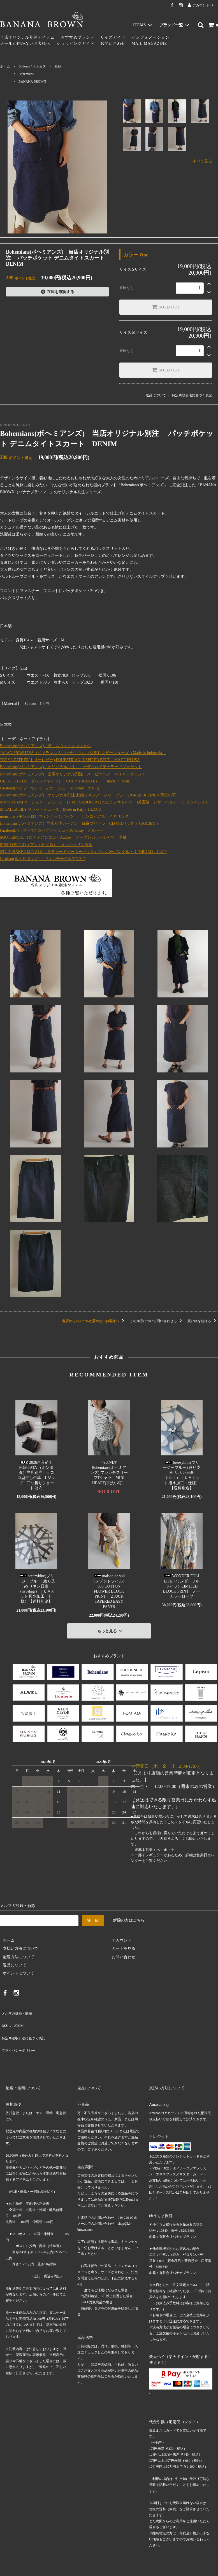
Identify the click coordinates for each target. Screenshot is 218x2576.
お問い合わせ (113, 43)
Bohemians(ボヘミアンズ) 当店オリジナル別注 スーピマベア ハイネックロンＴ (73, 774)
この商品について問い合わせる (157, 1321)
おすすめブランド (77, 37)
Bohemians (26, 74)
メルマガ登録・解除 (17, 2008)
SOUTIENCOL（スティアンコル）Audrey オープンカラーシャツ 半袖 (65, 837)
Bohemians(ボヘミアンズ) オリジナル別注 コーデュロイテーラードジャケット (71, 767)
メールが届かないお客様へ (25, 43)
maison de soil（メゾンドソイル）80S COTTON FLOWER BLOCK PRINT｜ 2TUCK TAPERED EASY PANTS (109, 1591)
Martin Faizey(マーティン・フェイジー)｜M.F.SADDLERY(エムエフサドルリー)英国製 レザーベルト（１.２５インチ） (104, 802)
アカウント (201, 5)
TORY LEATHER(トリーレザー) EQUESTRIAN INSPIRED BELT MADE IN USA (70, 760)
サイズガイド (113, 37)
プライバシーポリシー (19, 2033)
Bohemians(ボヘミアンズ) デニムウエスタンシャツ (45, 746)
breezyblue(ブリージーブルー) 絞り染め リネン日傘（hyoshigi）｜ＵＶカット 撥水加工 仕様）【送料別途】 (36, 1588)
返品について (156, 395)
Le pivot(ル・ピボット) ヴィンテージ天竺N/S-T (42, 859)
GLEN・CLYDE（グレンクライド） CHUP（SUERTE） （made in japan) (67, 781)
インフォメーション (151, 37)
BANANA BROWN (32, 81)
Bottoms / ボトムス (32, 66)
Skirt (57, 66)
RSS (3, 2016)
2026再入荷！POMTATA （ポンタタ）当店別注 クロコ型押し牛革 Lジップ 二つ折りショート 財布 (36, 1475)
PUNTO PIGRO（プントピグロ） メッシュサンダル (46, 845)
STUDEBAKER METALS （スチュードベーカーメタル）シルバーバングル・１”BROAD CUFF (83, 852)
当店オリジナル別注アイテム (27, 37)
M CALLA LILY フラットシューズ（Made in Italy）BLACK (50, 809)
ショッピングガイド (75, 43)
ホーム (5, 66)
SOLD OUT (165, 307)
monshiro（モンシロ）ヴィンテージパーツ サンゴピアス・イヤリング (64, 816)
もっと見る (110, 1629)
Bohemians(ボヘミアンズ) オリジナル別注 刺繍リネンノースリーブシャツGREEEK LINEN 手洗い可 (90, 795)
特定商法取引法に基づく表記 (25, 2025)
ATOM (15, 2016)
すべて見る (202, 161)
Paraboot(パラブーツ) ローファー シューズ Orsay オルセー (51, 788)
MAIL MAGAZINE (149, 43)
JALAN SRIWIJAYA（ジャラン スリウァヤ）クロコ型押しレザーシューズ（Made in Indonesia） (83, 753)
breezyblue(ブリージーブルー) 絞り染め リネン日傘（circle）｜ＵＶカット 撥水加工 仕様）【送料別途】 (181, 1475)
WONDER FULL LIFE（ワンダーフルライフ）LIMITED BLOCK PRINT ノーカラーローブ (181, 1586)
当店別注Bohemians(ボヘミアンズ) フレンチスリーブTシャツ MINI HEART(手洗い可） (109, 1472)
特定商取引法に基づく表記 (192, 395)
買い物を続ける (202, 1321)
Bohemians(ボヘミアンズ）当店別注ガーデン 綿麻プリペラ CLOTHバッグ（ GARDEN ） (80, 823)
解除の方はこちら (129, 1917)
